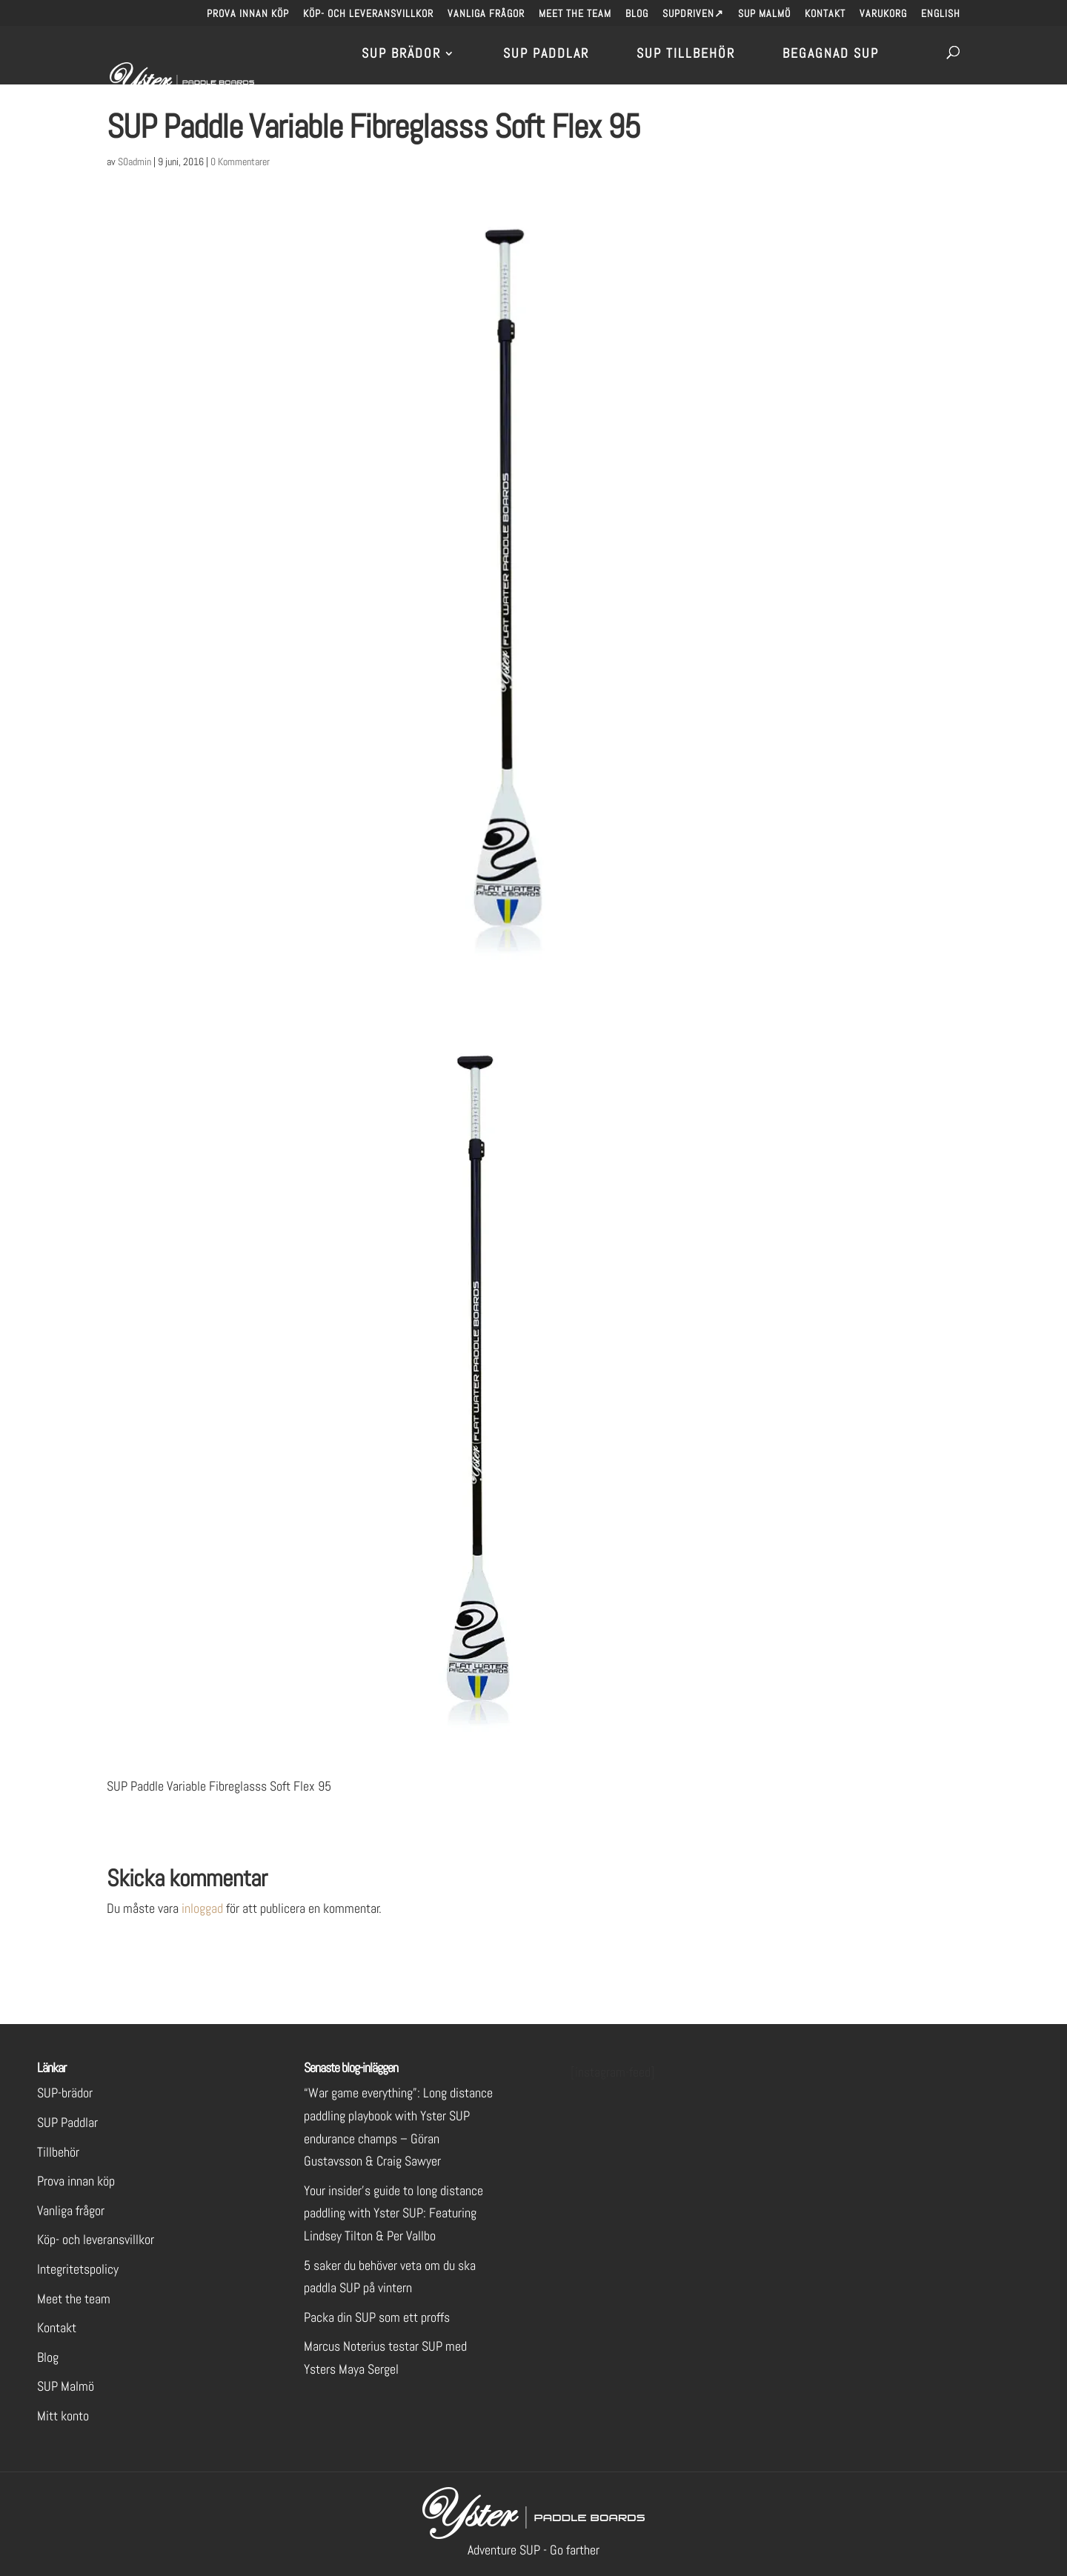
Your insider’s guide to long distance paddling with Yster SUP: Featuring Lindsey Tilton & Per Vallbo (393, 2213)
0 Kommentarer (240, 161)
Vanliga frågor (486, 14)
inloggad (202, 1908)
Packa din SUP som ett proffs (377, 2317)
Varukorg (883, 14)
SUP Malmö (764, 14)
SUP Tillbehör (685, 54)
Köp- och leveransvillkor (368, 14)
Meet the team (575, 14)
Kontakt (825, 14)
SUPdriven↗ (693, 14)
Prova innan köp (248, 14)
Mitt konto (63, 2415)
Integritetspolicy (78, 2268)
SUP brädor (401, 54)
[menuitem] (940, 17)
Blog (636, 14)
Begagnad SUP (830, 54)
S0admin (134, 161)
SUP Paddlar (546, 54)
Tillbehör (58, 2151)
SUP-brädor (65, 2092)
